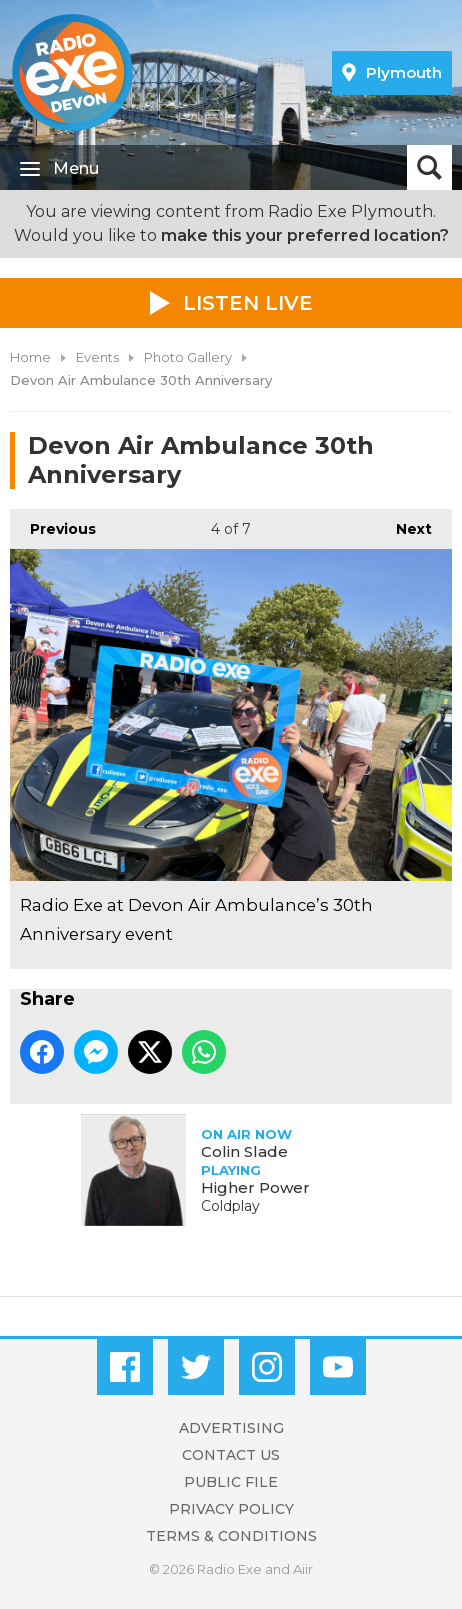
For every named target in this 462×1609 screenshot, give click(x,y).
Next (404, 523)
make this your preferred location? (305, 235)
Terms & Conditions (231, 1536)
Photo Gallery (188, 357)
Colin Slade (244, 1151)
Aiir (303, 1569)
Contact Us (231, 1455)
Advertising (231, 1428)
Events (97, 357)
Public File (231, 1482)
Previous (53, 523)
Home (30, 357)
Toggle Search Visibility (429, 167)
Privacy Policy (231, 1509)
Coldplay (230, 1206)
